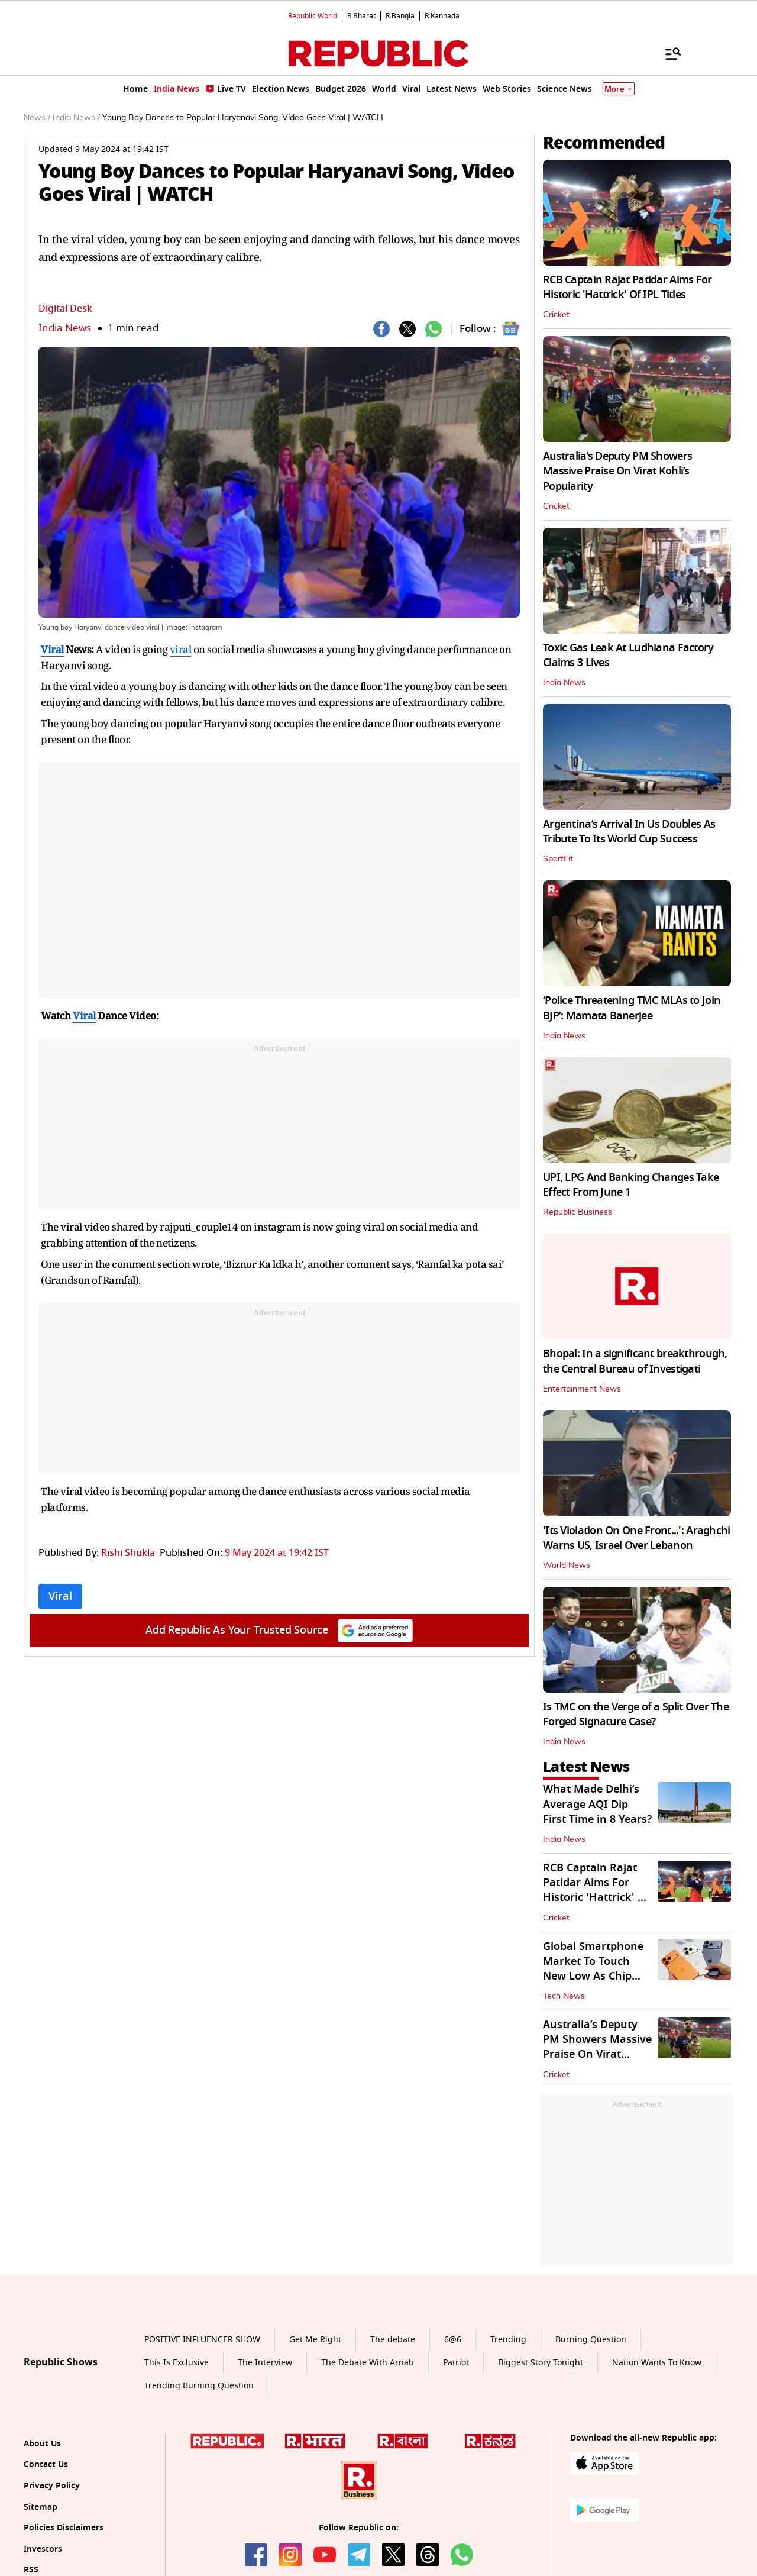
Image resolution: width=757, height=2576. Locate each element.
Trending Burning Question (199, 2386)
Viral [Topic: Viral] (60, 1596)
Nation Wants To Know (656, 2363)
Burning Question (590, 2339)
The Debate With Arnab (367, 2363)
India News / (76, 118)
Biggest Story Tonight (540, 2363)
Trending (508, 2339)
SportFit (558, 859)
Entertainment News (582, 1389)
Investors (43, 2549)
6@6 (452, 2339)
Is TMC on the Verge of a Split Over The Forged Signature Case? (636, 1714)
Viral (52, 649)
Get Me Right (315, 2339)
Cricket (556, 315)
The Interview (265, 2363)
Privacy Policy (52, 2486)
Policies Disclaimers (63, 2528)
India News (64, 328)
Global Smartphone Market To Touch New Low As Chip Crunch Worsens (593, 1969)
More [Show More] (618, 89)
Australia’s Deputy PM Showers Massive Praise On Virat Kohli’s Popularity (617, 470)
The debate (392, 2339)
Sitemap (40, 2507)
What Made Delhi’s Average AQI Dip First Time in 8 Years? (597, 1803)
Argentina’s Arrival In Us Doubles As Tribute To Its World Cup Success (629, 831)
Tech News (564, 1996)
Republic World (312, 16)
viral (181, 649)
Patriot (456, 2363)
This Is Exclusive (176, 2363)
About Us (42, 2444)
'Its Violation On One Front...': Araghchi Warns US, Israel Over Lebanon (636, 1538)
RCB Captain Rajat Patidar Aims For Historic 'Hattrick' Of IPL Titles (627, 287)
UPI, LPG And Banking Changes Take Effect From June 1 (631, 1185)
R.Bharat (361, 16)
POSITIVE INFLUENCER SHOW (202, 2339)
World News (566, 1565)
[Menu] (667, 53)
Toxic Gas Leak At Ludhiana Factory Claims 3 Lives (628, 655)
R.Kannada (442, 16)
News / (37, 118)
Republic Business (577, 1212)
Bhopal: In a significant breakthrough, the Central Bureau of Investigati (635, 1361)
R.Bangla (400, 16)
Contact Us (46, 2464)
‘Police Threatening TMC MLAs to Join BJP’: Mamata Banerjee (631, 1008)
